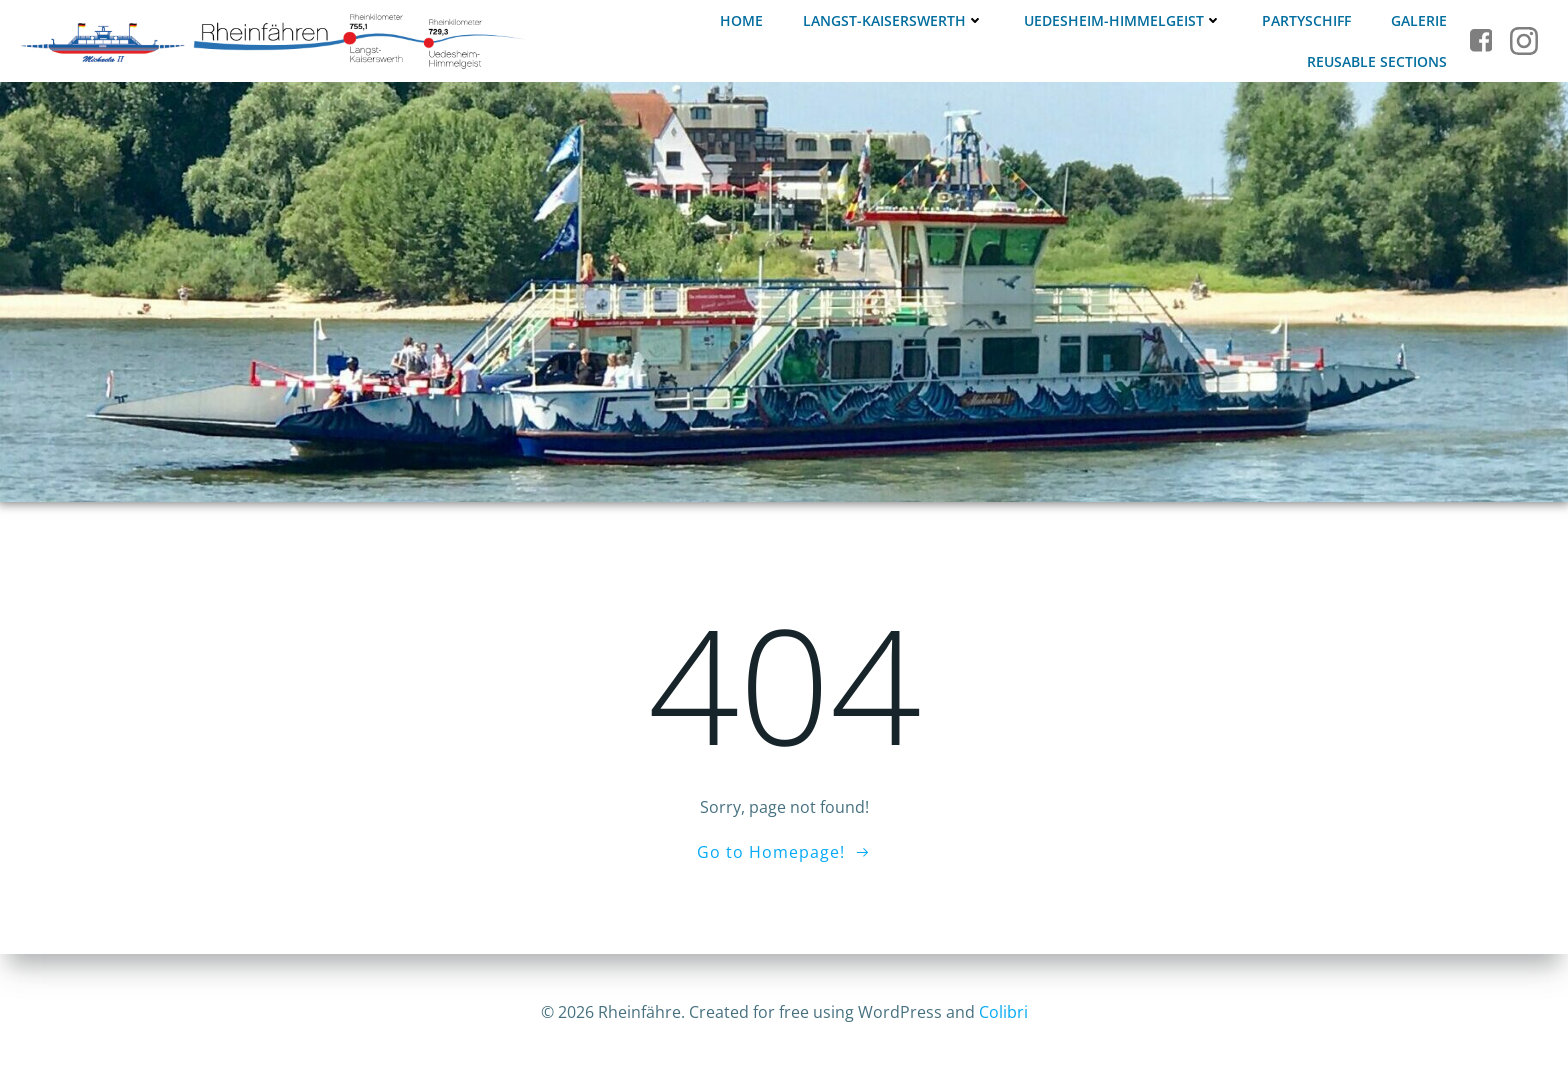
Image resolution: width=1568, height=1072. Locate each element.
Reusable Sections (1377, 61)
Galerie (1419, 20)
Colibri (1003, 1012)
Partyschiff (1306, 20)
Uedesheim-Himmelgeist (1123, 20)
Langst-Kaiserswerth (893, 20)
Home (741, 20)
